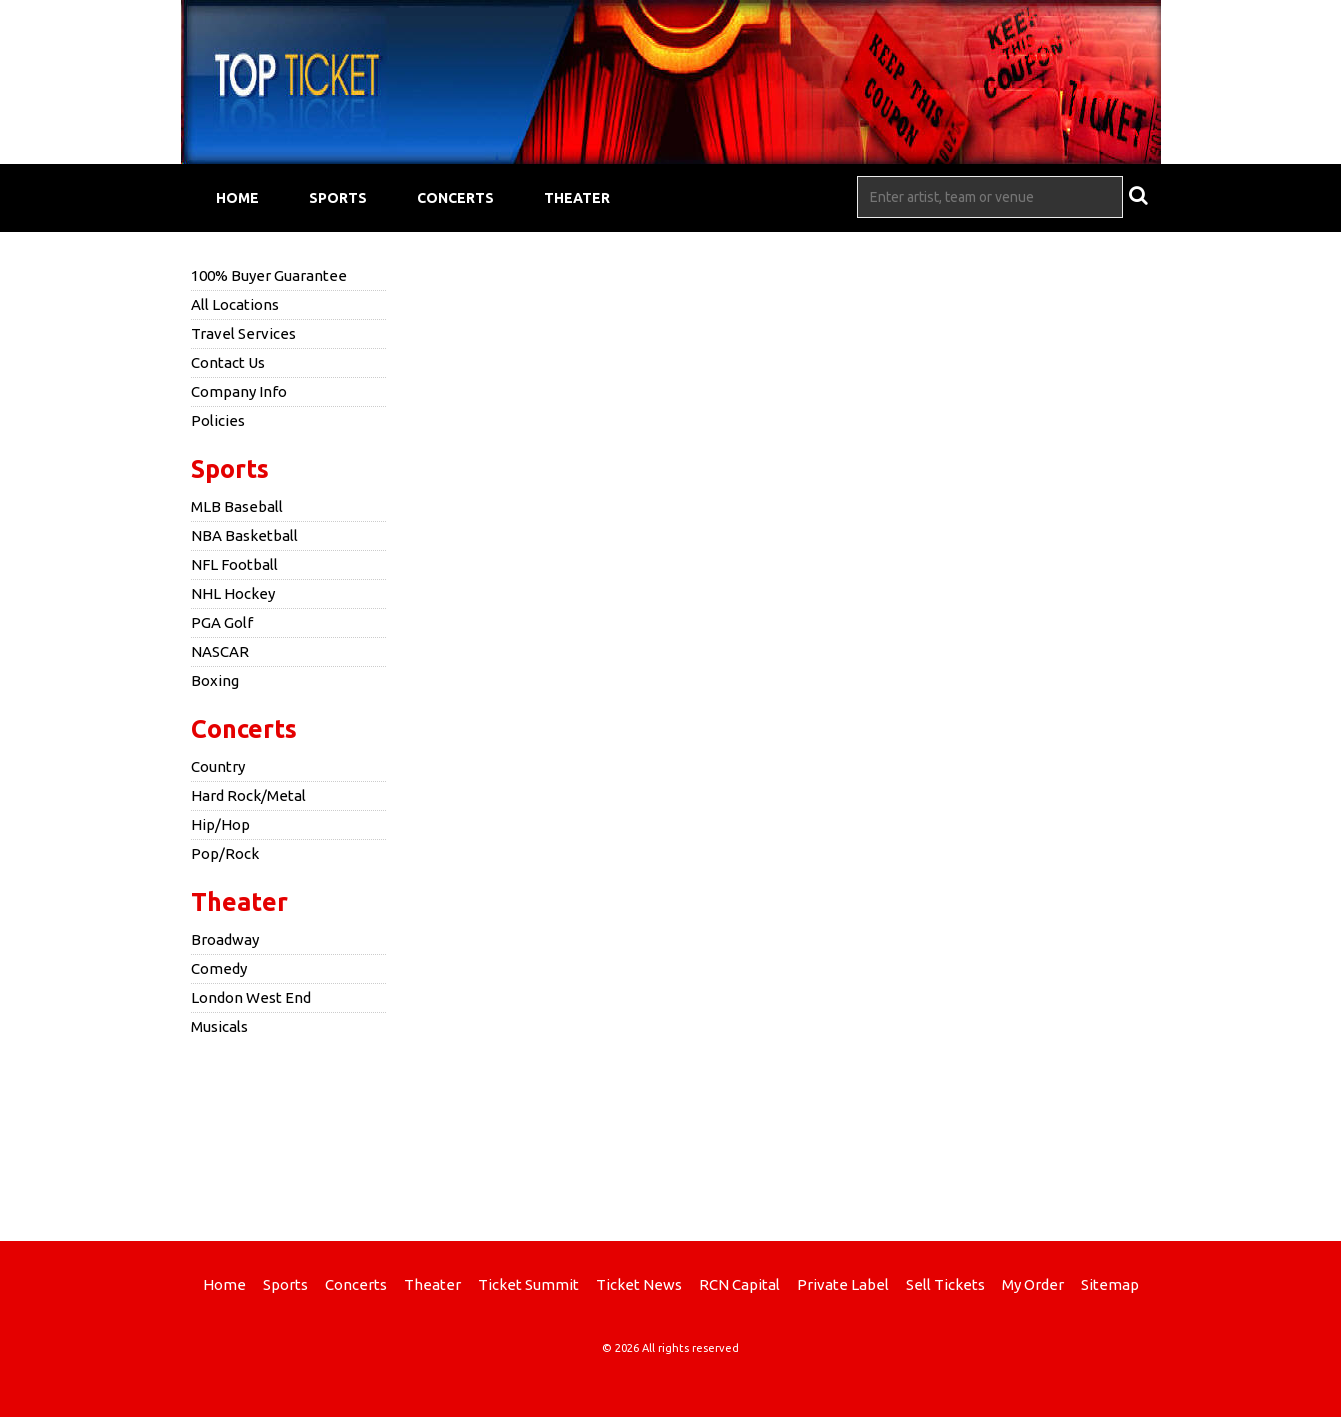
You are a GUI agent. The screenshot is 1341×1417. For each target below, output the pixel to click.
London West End (251, 997)
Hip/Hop (220, 824)
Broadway (225, 939)
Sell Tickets (945, 1284)
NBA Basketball (244, 535)
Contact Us (228, 362)
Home (237, 198)
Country (218, 766)
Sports (338, 198)
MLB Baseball (237, 506)
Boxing (215, 680)
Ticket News (639, 1284)
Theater (577, 198)
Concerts (455, 198)
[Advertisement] (671, 1136)
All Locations (235, 304)
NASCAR (220, 651)
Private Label (843, 1284)
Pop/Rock (225, 853)
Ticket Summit (528, 1284)
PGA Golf (222, 622)
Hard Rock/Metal (248, 795)
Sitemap (1110, 1284)
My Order (1033, 1284)
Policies (218, 420)
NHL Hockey (233, 593)
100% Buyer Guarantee (269, 275)
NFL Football (234, 564)
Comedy (219, 968)
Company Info (239, 391)
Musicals (219, 1026)
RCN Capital (739, 1284)
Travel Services (243, 333)
